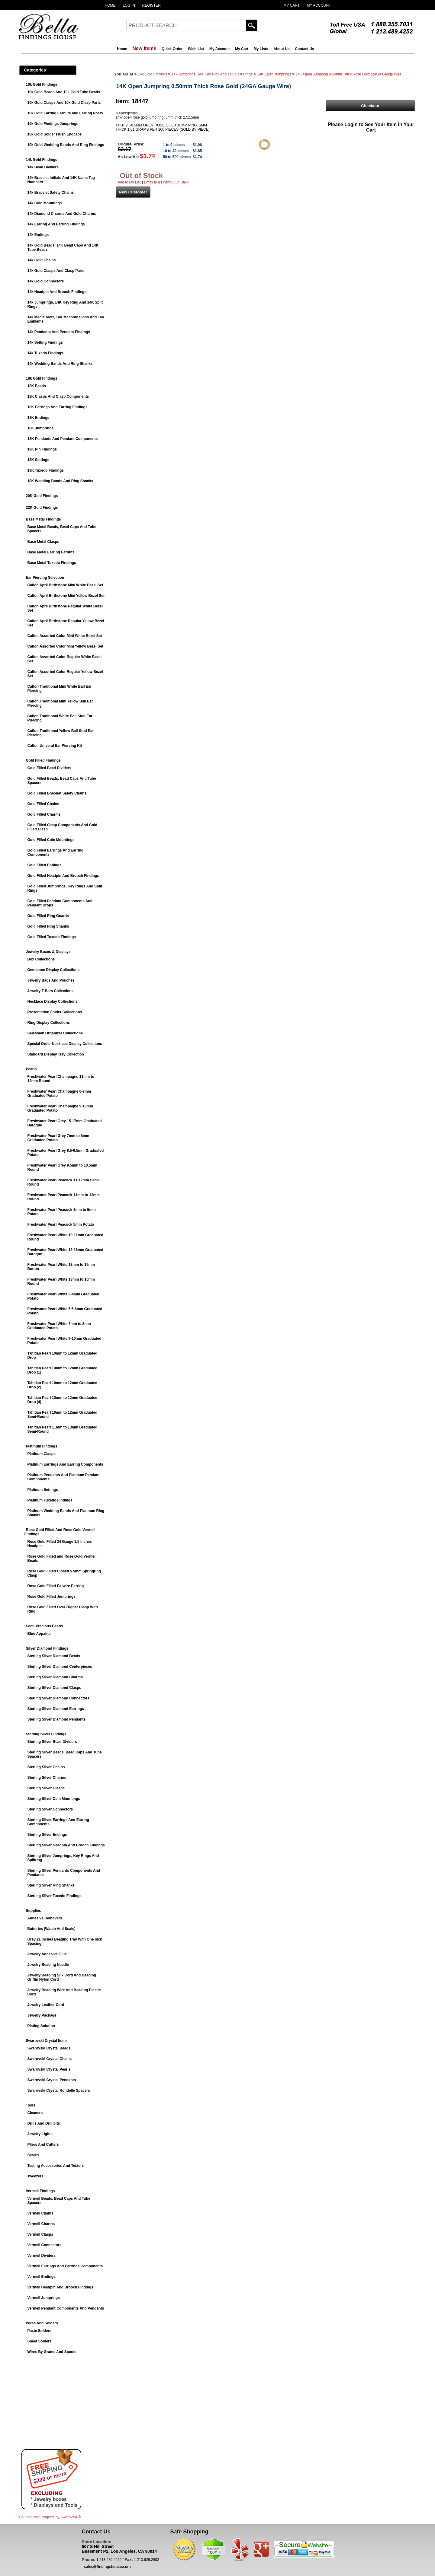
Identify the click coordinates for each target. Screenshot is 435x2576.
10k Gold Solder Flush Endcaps (54, 134)
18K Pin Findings (42, 449)
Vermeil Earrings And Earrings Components (65, 2266)
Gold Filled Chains (43, 804)
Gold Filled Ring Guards (48, 916)
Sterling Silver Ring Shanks (51, 1885)
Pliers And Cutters (43, 2144)
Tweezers (35, 2176)
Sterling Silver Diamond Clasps (54, 1688)
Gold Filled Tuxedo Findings (51, 937)
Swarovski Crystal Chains (49, 2059)
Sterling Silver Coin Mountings (53, 1799)
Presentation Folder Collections (54, 1012)
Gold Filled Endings (44, 865)
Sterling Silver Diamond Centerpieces (59, 1666)
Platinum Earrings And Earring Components (65, 1464)
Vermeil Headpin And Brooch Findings (60, 2287)
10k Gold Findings (41, 84)
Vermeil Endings (41, 2277)
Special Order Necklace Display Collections (64, 1044)
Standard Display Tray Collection (55, 1054)
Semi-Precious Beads (44, 1626)
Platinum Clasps (41, 1454)
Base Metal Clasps (43, 542)
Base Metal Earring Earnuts (51, 552)
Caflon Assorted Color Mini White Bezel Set (64, 636)
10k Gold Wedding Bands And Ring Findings (65, 145)
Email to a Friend (157, 182)
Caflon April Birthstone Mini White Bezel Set (65, 585)
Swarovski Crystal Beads (49, 2048)
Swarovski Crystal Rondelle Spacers (58, 2090)
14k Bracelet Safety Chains (50, 192)
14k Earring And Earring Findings (56, 224)
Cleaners (35, 2113)
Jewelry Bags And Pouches (51, 980)
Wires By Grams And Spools (51, 2352)
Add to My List (129, 182)
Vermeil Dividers (41, 2255)
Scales (33, 2155)
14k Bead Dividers (43, 167)
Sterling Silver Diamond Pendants (56, 1719)
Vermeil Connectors (44, 2245)
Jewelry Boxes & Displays (48, 952)
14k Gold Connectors (45, 281)
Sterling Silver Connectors (50, 1809)
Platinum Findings (41, 1446)
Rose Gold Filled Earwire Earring (55, 1586)
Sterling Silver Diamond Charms (55, 1677)
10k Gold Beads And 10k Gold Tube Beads (63, 92)
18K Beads (36, 386)
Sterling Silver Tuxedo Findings (54, 1896)
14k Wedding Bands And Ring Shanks (60, 363)
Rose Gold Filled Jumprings (51, 1596)
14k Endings (38, 235)
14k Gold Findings (41, 160)
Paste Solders (39, 2331)
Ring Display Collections (48, 1023)
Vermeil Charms (41, 2224)
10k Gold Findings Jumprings (53, 124)
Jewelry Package (41, 2015)
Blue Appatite (39, 1634)
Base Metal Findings (43, 519)
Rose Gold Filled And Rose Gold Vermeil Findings (59, 1532)
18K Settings (38, 460)
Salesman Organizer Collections (55, 1033)
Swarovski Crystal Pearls (49, 2069)
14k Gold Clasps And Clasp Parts (56, 271)
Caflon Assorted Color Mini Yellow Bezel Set (65, 646)
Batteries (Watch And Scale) (51, 1929)
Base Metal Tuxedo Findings (51, 563)
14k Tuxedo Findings (45, 353)
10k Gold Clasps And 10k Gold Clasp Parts (64, 102)
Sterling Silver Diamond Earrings (55, 1709)
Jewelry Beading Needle (48, 1965)
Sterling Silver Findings (46, 1734)
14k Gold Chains (41, 260)
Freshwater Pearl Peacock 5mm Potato (60, 1224)
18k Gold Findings (41, 378)
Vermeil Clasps (40, 2234)
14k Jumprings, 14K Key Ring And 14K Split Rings (212, 74)
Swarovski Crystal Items (47, 2041)
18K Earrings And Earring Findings (57, 407)
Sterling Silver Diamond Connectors (58, 1698)
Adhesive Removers (44, 1918)
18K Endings (38, 418)
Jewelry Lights (40, 2134)
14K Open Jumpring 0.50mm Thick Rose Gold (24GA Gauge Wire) (349, 74)
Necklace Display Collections (52, 1001)
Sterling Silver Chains (46, 1767)
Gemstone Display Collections (53, 970)
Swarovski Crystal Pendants (51, 2080)
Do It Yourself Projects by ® (50, 2517)
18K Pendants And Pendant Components (62, 439)
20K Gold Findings (42, 496)
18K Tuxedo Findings (45, 470)
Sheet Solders (39, 2341)
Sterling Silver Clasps (46, 1788)
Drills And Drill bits (43, 2123)
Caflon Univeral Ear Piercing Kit (54, 746)
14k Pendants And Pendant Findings (58, 332)
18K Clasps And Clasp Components (58, 396)
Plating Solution (41, 2026)
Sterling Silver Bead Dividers (52, 1742)
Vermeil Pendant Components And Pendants (65, 2308)
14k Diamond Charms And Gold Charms (61, 214)
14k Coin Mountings (44, 203)
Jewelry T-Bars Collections (50, 991)
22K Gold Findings (42, 507)
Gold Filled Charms (44, 814)
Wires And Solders (42, 2323)
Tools (30, 2105)
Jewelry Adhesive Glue (47, 1954)
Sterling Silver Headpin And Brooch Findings (66, 1845)
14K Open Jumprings (274, 74)
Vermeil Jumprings (43, 2298)
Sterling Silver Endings (47, 1834)
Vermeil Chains (40, 2213)
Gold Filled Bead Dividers (49, 768)
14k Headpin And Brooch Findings (57, 292)
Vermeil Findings (40, 2191)
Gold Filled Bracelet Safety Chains (56, 793)
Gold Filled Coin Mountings (51, 840)
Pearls (31, 1069)
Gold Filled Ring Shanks (48, 926)
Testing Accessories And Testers (55, 2166)
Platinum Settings (42, 1490)
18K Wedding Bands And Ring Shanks (60, 481)
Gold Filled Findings (43, 760)
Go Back (181, 182)
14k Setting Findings (45, 342)
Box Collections (41, 959)
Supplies (33, 1911)
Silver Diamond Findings (47, 1648)
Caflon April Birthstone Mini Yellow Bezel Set (66, 596)
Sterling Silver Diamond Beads (53, 1656)
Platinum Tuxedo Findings (49, 1500)
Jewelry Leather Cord (45, 2005)
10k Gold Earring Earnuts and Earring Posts (65, 113)
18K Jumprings (40, 428)
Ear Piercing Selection (45, 577)
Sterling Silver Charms (46, 1777)
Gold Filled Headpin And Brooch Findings (63, 876)
